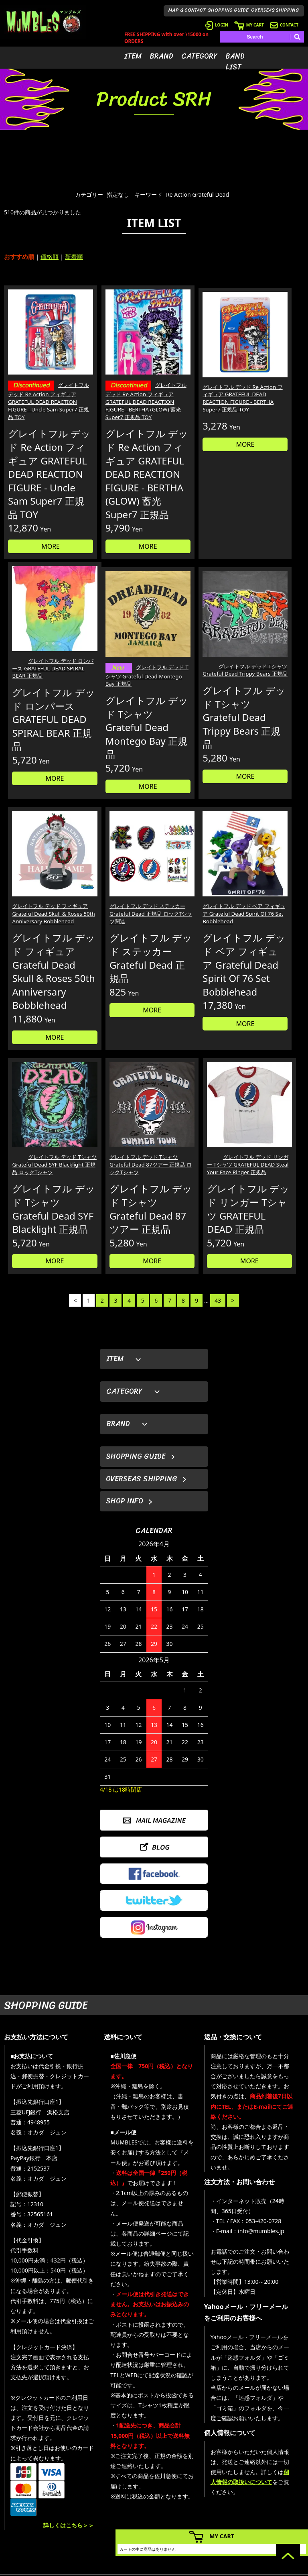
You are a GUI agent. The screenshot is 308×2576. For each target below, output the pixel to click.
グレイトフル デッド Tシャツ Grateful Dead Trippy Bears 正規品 (116, 717)
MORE (39, 595)
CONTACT (284, 25)
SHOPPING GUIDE (228, 10)
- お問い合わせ (278, 2506)
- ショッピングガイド (226, 2518)
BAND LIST (235, 61)
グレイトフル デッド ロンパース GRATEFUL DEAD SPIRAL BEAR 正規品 (268, 373)
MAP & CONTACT (187, 10)
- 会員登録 (214, 2470)
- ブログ (271, 2482)
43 (218, 1170)
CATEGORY (199, 56)
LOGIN (216, 25)
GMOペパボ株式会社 (176, 2568)
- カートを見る (219, 2494)
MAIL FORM (57, 2522)
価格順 (50, 257)
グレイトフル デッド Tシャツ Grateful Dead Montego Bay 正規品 (39, 718)
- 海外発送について (224, 2506)
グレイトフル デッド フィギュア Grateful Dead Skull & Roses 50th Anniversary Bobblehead (191, 721)
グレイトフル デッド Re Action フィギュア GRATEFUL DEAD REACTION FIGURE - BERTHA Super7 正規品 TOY (191, 381)
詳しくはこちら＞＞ (68, 2395)
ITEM (133, 56)
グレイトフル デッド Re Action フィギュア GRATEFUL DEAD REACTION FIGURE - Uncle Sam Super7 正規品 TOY (38, 386)
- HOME (271, 2470)
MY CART (249, 25)
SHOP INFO (124, 1370)
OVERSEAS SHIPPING (275, 10)
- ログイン (214, 2482)
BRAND (161, 56)
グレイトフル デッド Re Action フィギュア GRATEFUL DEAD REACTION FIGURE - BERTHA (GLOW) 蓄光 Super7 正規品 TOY (115, 386)
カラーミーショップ (93, 2568)
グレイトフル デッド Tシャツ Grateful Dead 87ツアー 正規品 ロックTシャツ (192, 989)
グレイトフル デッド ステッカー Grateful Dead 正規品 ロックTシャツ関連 (267, 717)
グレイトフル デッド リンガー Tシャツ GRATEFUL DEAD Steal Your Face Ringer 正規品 (268, 992)
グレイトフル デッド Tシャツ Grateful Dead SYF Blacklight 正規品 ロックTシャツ (116, 989)
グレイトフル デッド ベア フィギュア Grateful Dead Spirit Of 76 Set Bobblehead (37, 989)
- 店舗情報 (274, 2494)
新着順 (74, 257)
